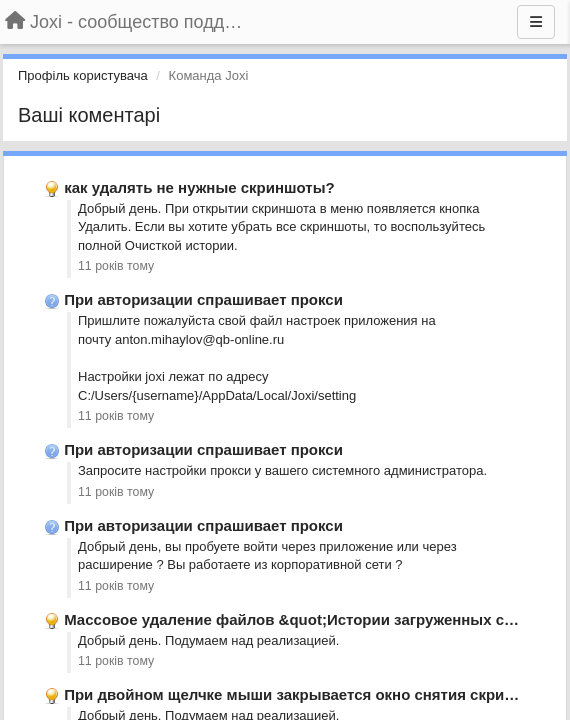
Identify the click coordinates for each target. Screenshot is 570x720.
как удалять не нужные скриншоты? (199, 187)
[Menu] (536, 22)
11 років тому (116, 266)
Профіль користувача (83, 75)
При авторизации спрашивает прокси (203, 299)
